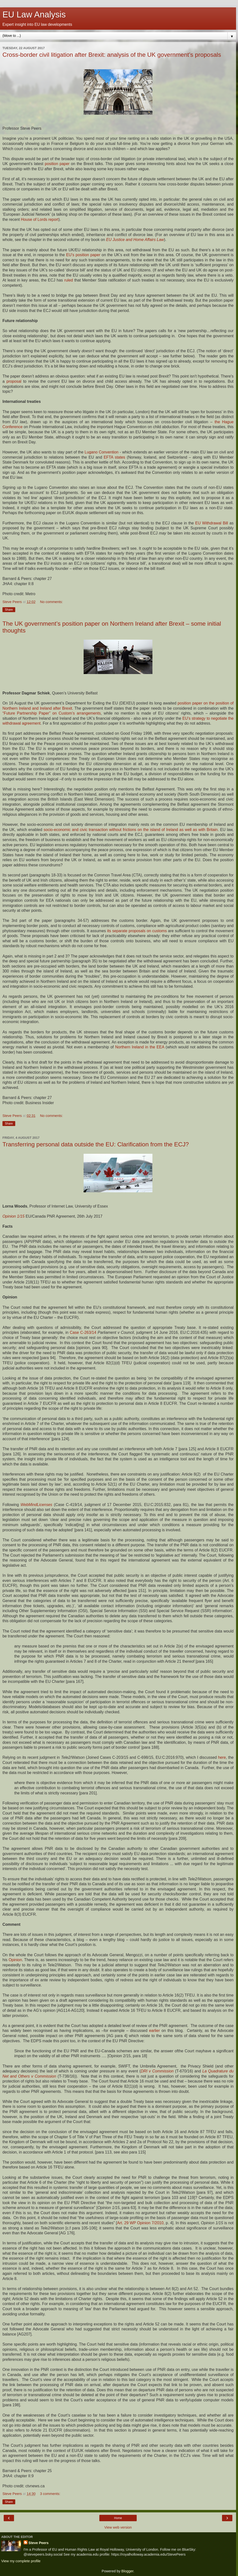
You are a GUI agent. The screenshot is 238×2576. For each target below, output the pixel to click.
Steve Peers (39, 2543)
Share (9, 609)
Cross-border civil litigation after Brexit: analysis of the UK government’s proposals (111, 54)
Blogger (127, 2571)
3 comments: (50, 2494)
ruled (68, 280)
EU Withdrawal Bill (211, 523)
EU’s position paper (83, 255)
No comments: (51, 602)
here (222, 1757)
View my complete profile (21, 2561)
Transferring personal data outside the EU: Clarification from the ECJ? (95, 1144)
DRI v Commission (157, 2071)
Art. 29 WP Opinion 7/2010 (140, 2223)
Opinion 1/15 (13, 1216)
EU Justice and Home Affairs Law (135, 240)
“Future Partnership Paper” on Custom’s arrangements (51, 713)
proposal (13, 381)
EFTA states (114, 457)
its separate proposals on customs (137, 931)
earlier (154, 2030)
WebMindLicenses (36, 1505)
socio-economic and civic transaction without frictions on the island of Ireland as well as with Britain (131, 830)
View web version (118, 2527)
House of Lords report (40, 219)
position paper (57, 164)
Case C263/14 (83, 1332)
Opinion (15, 1960)
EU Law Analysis (34, 14)
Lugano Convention (102, 452)
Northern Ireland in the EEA (139, 1047)
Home (118, 2518)
